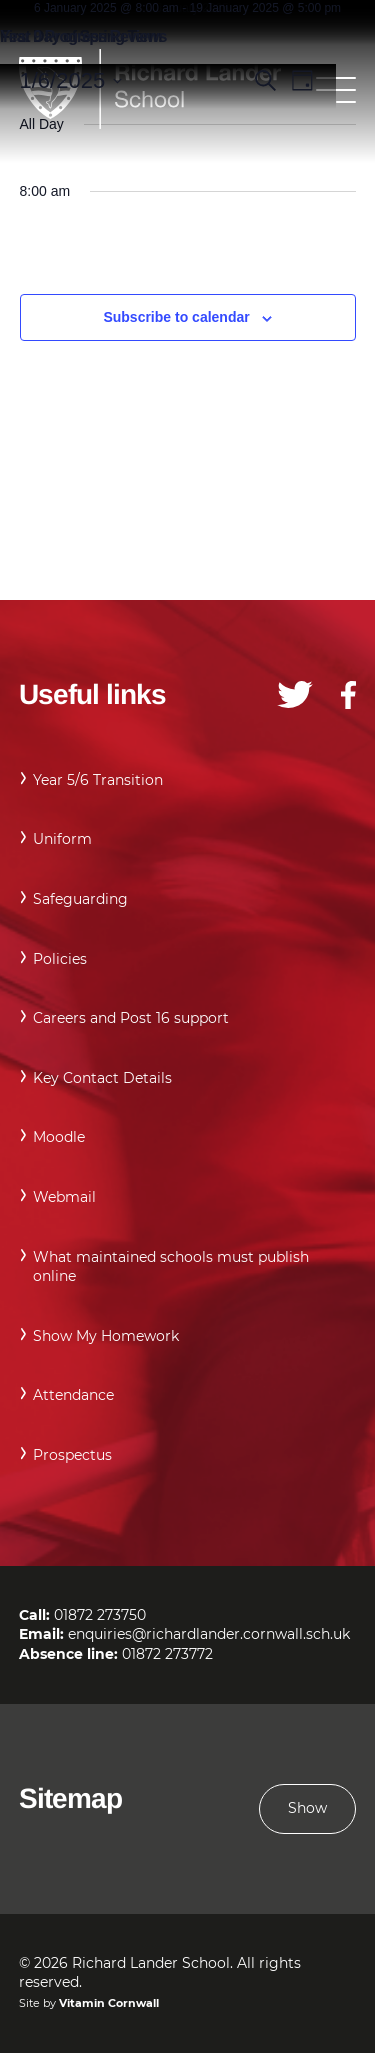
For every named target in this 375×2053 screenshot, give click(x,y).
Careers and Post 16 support (131, 1018)
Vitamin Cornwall (109, 2003)
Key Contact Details (102, 1078)
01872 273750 (100, 1615)
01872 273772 (167, 1654)
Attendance (73, 1395)
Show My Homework (106, 1336)
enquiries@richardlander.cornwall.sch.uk (209, 1634)
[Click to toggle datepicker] (71, 80)
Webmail (64, 1197)
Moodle (59, 1137)
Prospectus (72, 1455)
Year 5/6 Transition (98, 780)
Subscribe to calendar (176, 317)
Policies (60, 959)
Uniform (62, 839)
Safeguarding (80, 899)
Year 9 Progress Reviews (83, 36)
